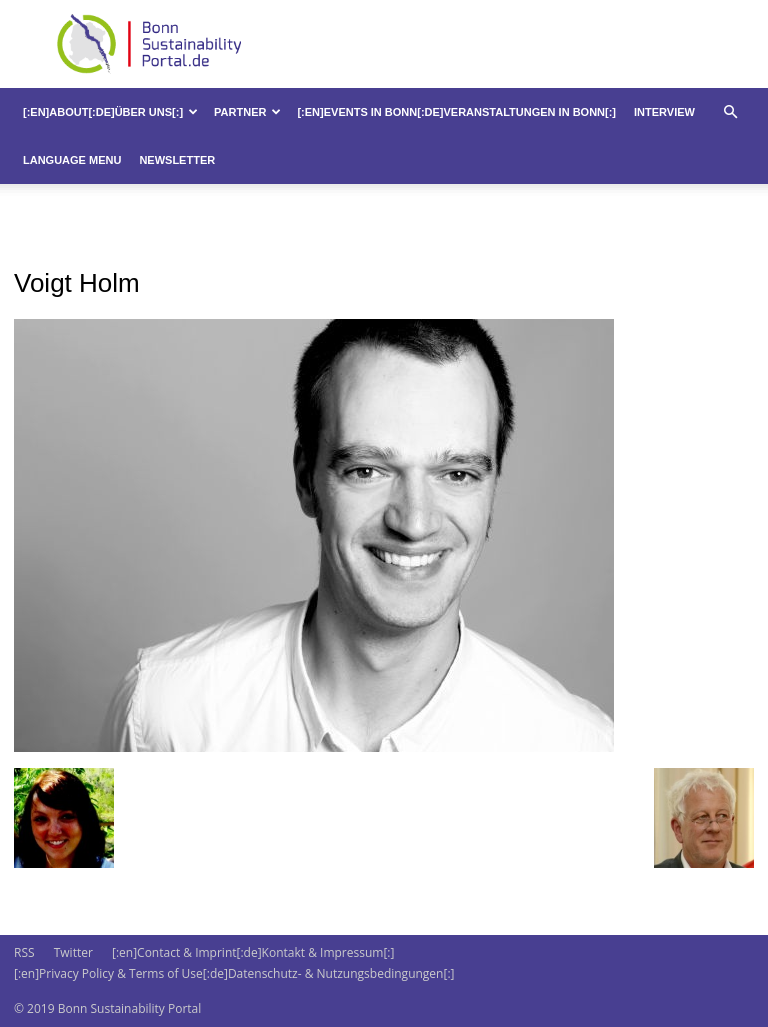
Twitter (73, 952)
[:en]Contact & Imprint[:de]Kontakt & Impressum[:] (253, 952)
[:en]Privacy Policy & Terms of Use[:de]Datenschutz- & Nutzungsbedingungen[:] (234, 973)
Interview (664, 112)
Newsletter (177, 160)
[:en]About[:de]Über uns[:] (110, 112)
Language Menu (72, 160)
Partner (247, 112)
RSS (24, 952)
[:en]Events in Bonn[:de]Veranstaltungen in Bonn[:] (456, 112)
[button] (730, 112)
